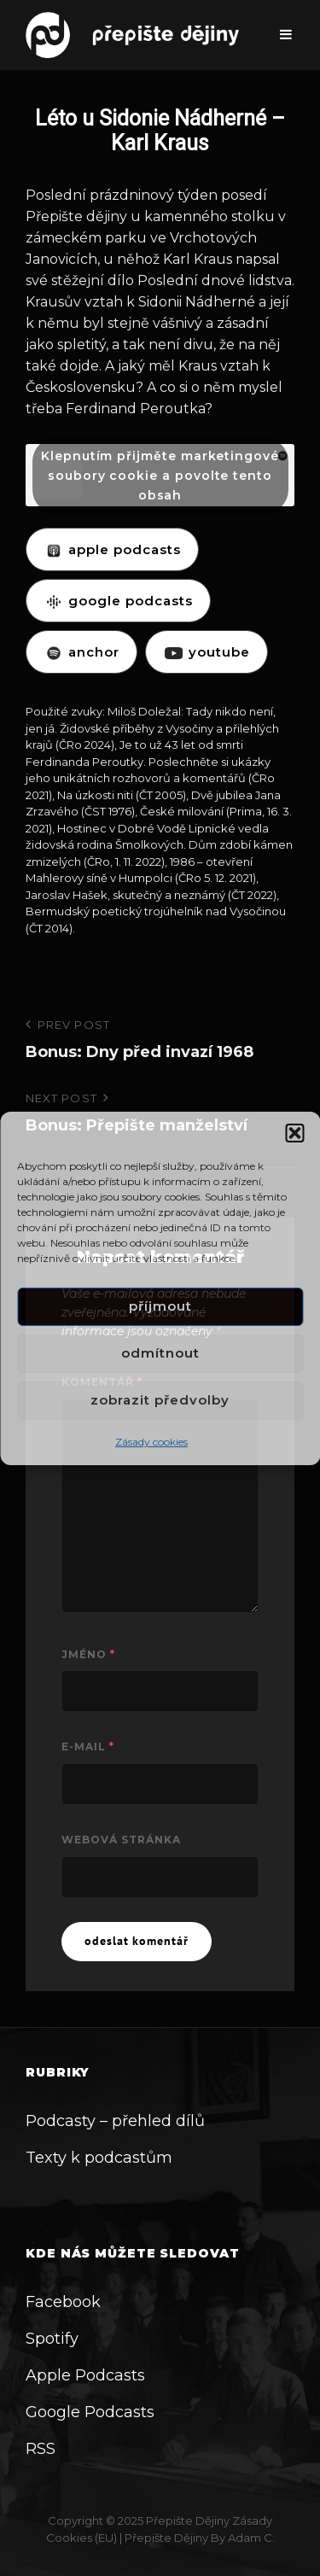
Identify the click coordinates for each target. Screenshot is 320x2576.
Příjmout (160, 1306)
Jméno (88, 1654)
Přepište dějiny (188, 2520)
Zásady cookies (151, 1440)
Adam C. (251, 2537)
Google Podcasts (90, 2412)
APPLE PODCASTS (112, 549)
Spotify (52, 2338)
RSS (40, 2448)
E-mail (87, 1746)
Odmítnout (160, 1353)
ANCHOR (81, 652)
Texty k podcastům (99, 2157)
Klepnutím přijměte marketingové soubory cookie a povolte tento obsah (160, 474)
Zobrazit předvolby (160, 1400)
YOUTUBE (206, 652)
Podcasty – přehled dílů (115, 2121)
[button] (294, 1132)
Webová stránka (121, 1839)
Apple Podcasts (85, 2375)
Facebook (63, 2302)
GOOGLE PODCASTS (118, 601)
